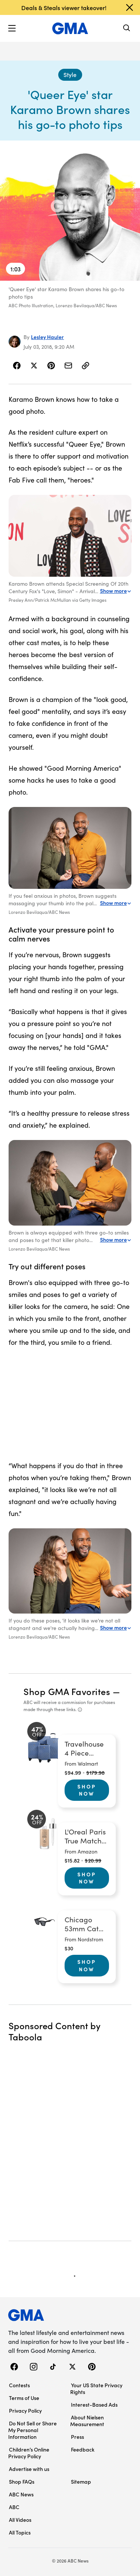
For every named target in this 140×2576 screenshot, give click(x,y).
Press (77, 2436)
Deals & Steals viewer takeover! (63, 7)
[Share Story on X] (34, 365)
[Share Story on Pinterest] (51, 365)
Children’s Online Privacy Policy (28, 2453)
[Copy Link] (85, 365)
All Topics (20, 2532)
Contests (19, 2385)
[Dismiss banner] (129, 7)
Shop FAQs (21, 2481)
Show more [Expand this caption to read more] (115, 590)
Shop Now (86, 1789)
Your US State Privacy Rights (96, 2388)
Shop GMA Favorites (67, 1691)
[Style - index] (70, 75)
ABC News (21, 2494)
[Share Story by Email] (68, 365)
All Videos (20, 2519)
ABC (14, 2507)
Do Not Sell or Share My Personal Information (32, 2429)
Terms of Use (24, 2397)
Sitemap (81, 2481)
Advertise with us (29, 2468)
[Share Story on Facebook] (17, 365)
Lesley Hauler (47, 337)
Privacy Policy (25, 2410)
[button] (12, 28)
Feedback (82, 2449)
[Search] (127, 28)
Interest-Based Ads (94, 2404)
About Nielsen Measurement (87, 2420)
